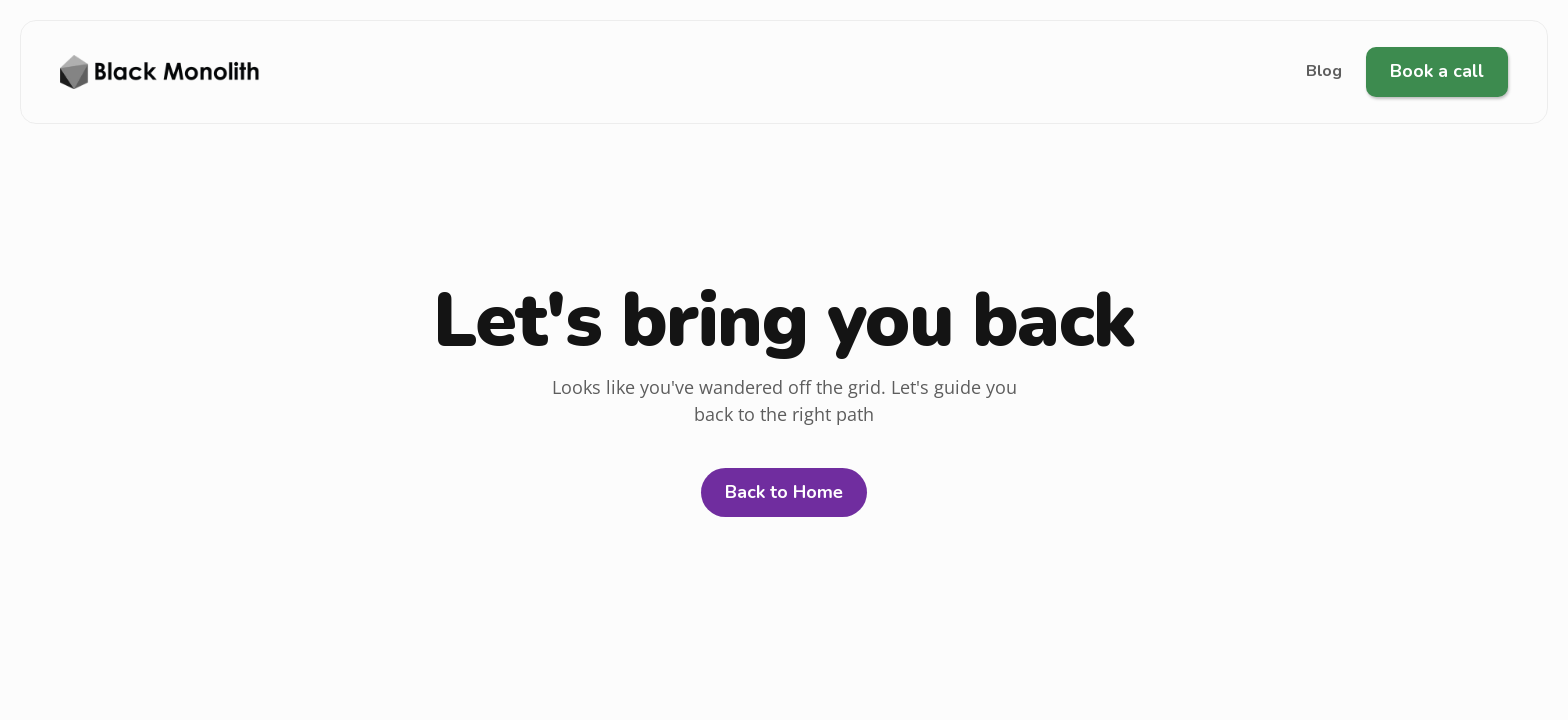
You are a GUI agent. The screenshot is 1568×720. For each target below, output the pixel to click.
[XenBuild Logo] (160, 72)
